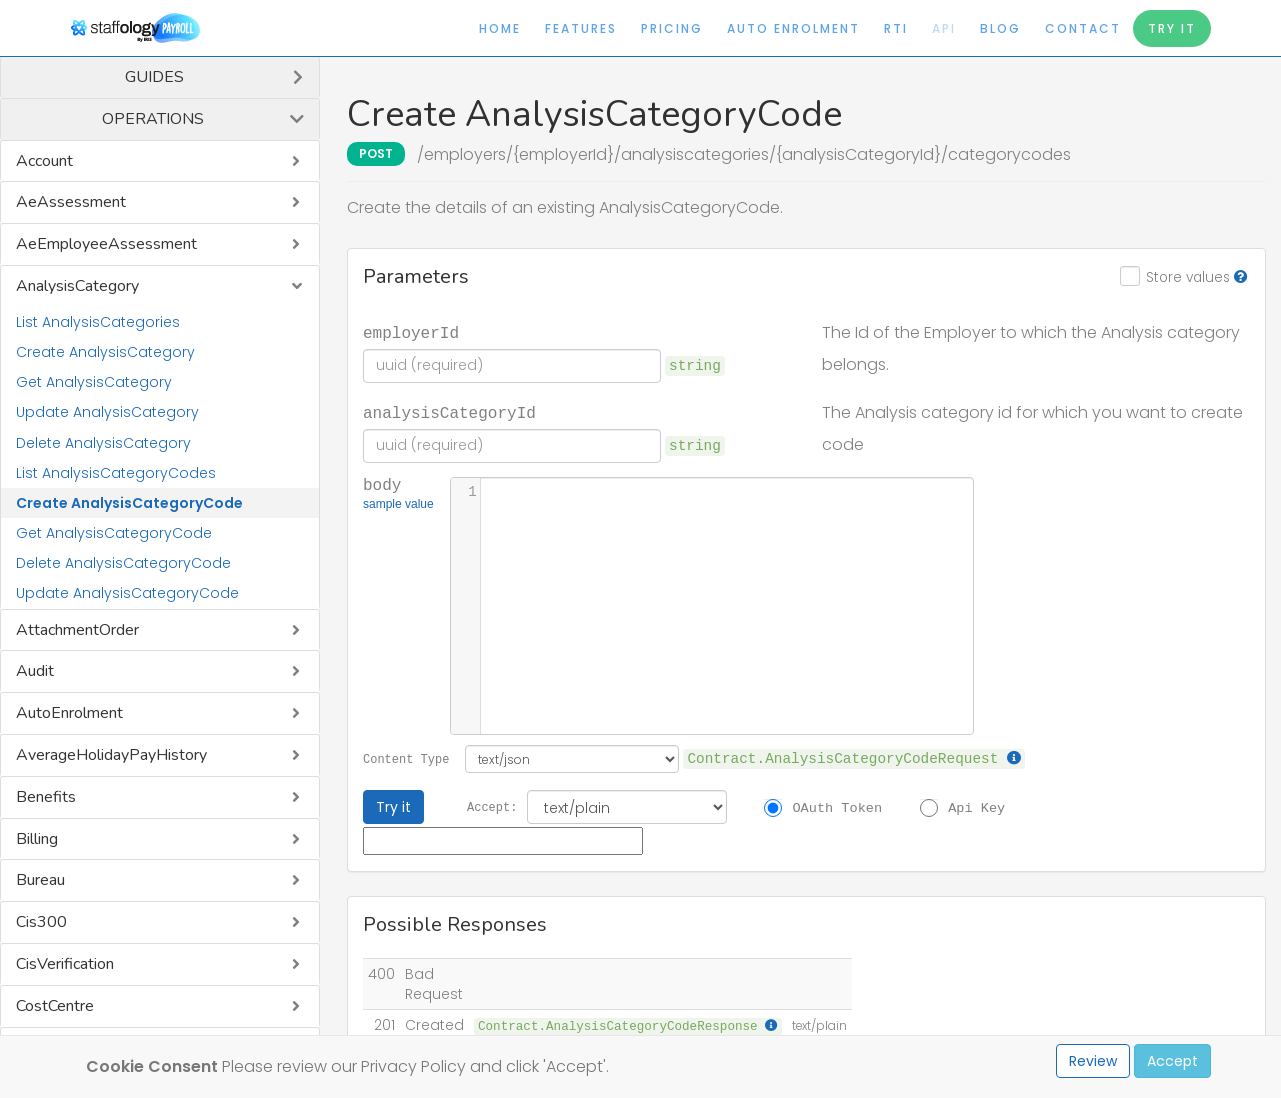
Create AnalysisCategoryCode (129, 503)
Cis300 (41, 922)
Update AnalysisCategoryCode (127, 593)
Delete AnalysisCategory (103, 443)
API (944, 28)
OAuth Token (837, 807)
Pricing (672, 28)
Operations (153, 119)
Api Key (976, 807)
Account (44, 161)
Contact (1083, 28)
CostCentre (55, 1006)
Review (1093, 1061)
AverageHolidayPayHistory (111, 755)
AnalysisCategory (77, 286)
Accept (1172, 1061)
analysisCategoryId (449, 412)
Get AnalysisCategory (94, 382)
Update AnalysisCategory (107, 412)
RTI (896, 28)
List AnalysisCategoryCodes (116, 473)
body (398, 495)
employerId (411, 332)
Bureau (40, 880)
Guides (154, 77)
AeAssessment (71, 202)
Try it (393, 807)
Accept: (492, 806)
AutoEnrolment (69, 713)
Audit (35, 671)
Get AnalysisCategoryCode (114, 533)
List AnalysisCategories (98, 322)
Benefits (46, 797)
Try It (1172, 28)
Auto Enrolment (793, 28)
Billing (37, 839)
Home (500, 28)
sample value (398, 506)
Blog (1000, 28)
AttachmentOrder (77, 630)
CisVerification (65, 964)
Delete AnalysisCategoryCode (123, 563)
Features (581, 28)
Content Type (406, 758)
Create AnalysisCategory (105, 352)
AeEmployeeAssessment (106, 244)
